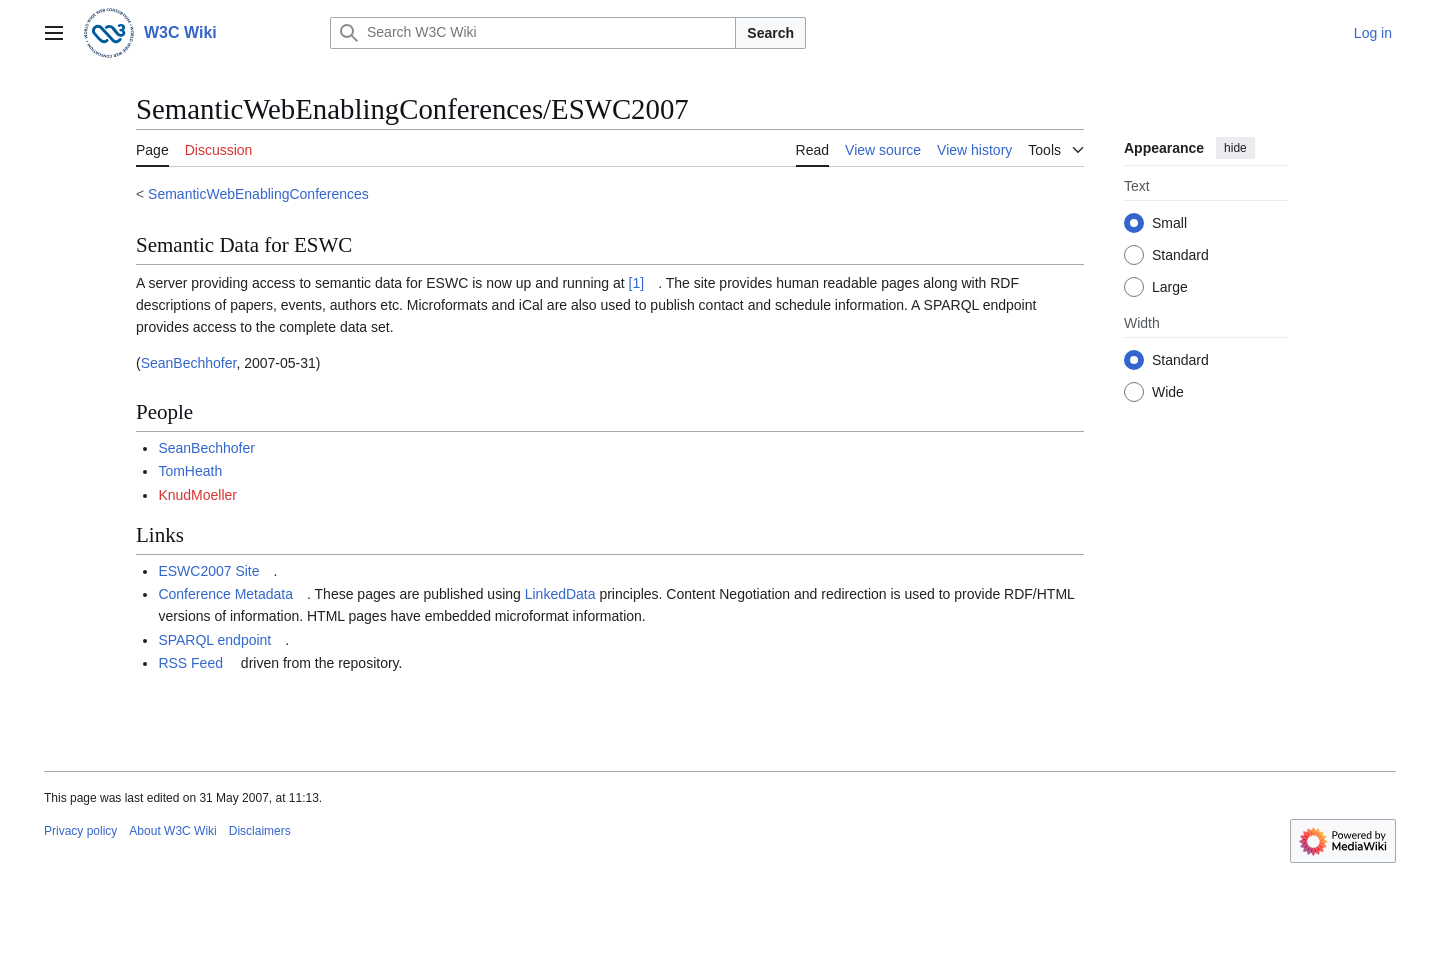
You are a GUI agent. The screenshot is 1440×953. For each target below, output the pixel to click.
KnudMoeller (197, 495)
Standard (1180, 255)
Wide (1168, 392)
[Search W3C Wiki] (533, 33)
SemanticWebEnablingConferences (258, 194)
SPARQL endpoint (214, 640)
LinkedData (560, 594)
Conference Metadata (225, 594)
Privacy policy (80, 831)
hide (1235, 148)
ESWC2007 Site (208, 571)
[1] (637, 283)
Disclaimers (260, 831)
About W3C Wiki (172, 831)
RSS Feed (190, 663)
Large (1170, 287)
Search (770, 33)
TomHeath (190, 471)
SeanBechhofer (189, 363)
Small (1169, 223)
